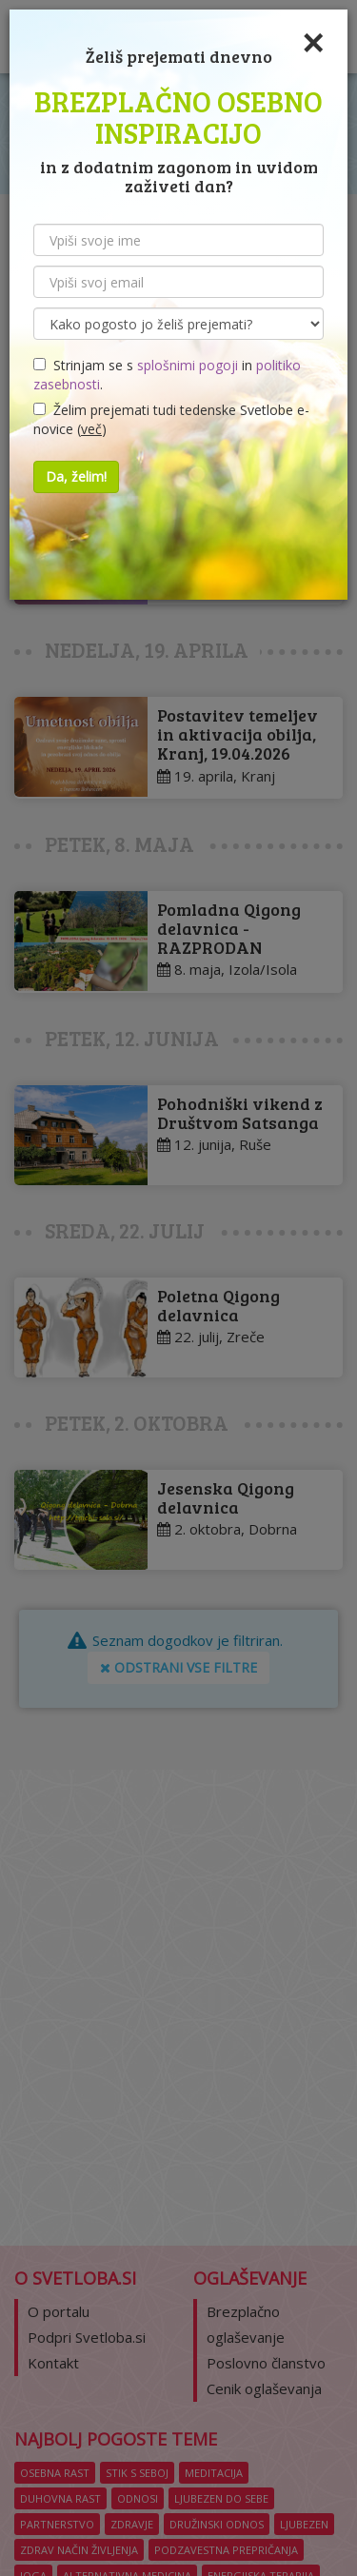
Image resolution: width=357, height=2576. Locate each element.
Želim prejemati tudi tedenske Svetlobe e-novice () (171, 419)
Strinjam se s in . (167, 374)
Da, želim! (76, 476)
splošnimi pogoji (187, 365)
